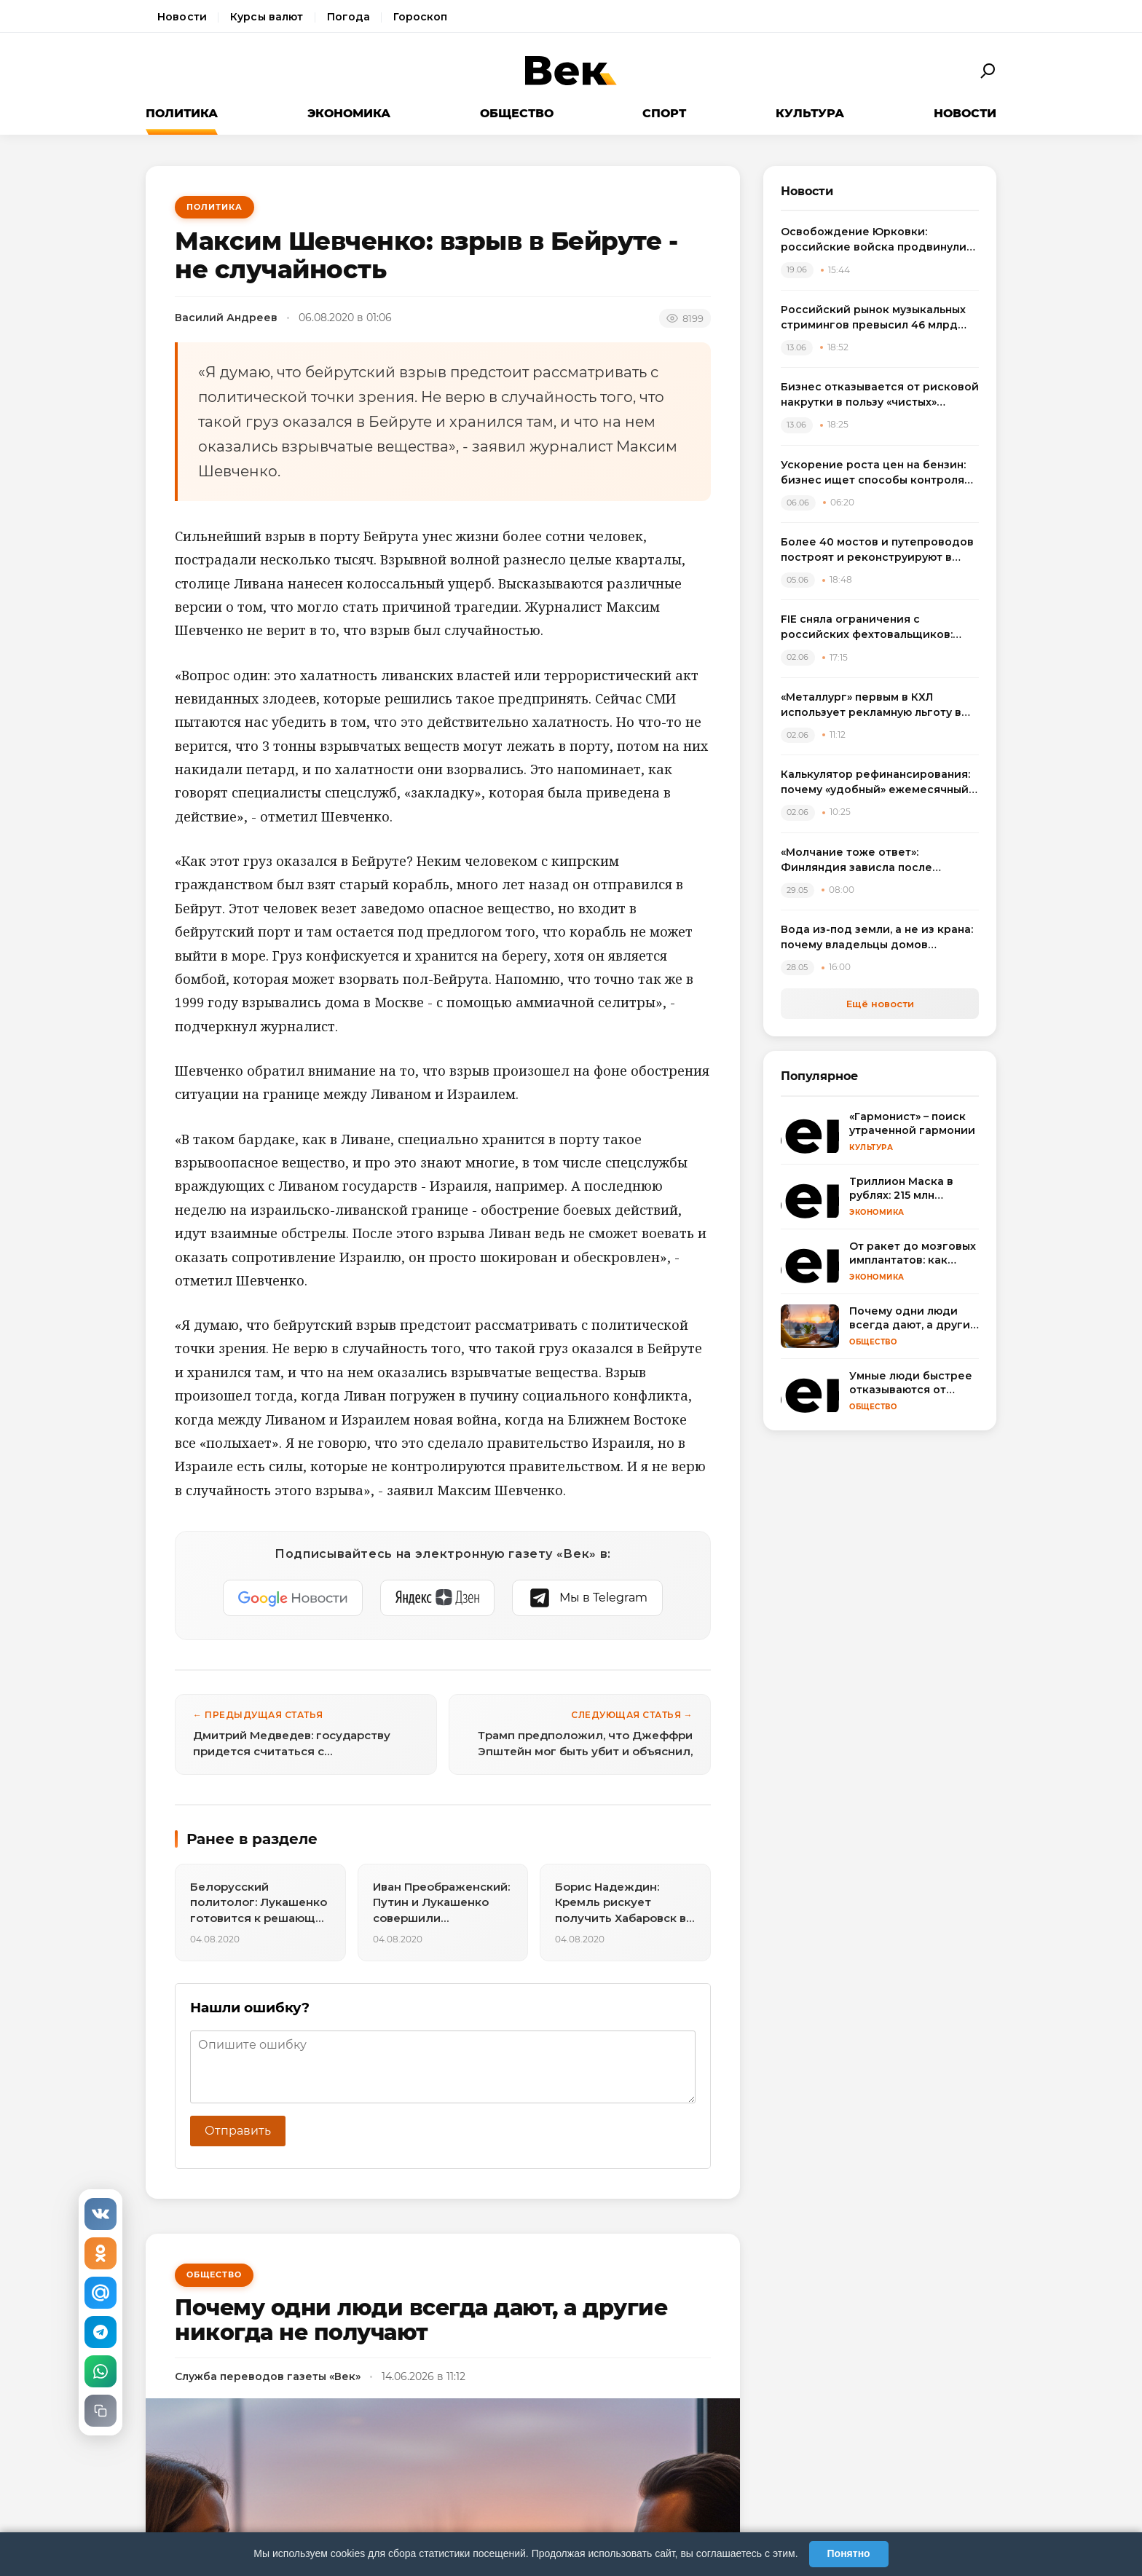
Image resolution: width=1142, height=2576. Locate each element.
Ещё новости (880, 1003)
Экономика (348, 113)
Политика (182, 113)
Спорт (664, 113)
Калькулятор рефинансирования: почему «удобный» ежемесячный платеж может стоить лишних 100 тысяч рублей (876, 782)
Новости (182, 16)
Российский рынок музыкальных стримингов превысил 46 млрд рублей (873, 318)
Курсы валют (267, 16)
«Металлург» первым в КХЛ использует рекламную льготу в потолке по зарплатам (871, 705)
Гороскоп (420, 16)
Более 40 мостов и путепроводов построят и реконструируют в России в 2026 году (877, 550)
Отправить (238, 2131)
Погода (349, 16)
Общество (517, 113)
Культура (810, 113)
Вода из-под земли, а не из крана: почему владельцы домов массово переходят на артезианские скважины (877, 938)
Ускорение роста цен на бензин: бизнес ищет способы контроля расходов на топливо (873, 473)
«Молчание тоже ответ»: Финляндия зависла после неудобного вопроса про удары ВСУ (872, 860)
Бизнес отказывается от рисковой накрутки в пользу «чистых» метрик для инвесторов (880, 395)
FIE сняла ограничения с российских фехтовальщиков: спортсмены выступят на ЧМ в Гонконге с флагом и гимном (867, 627)
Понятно (848, 2553)
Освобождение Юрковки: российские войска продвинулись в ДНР (880, 240)
